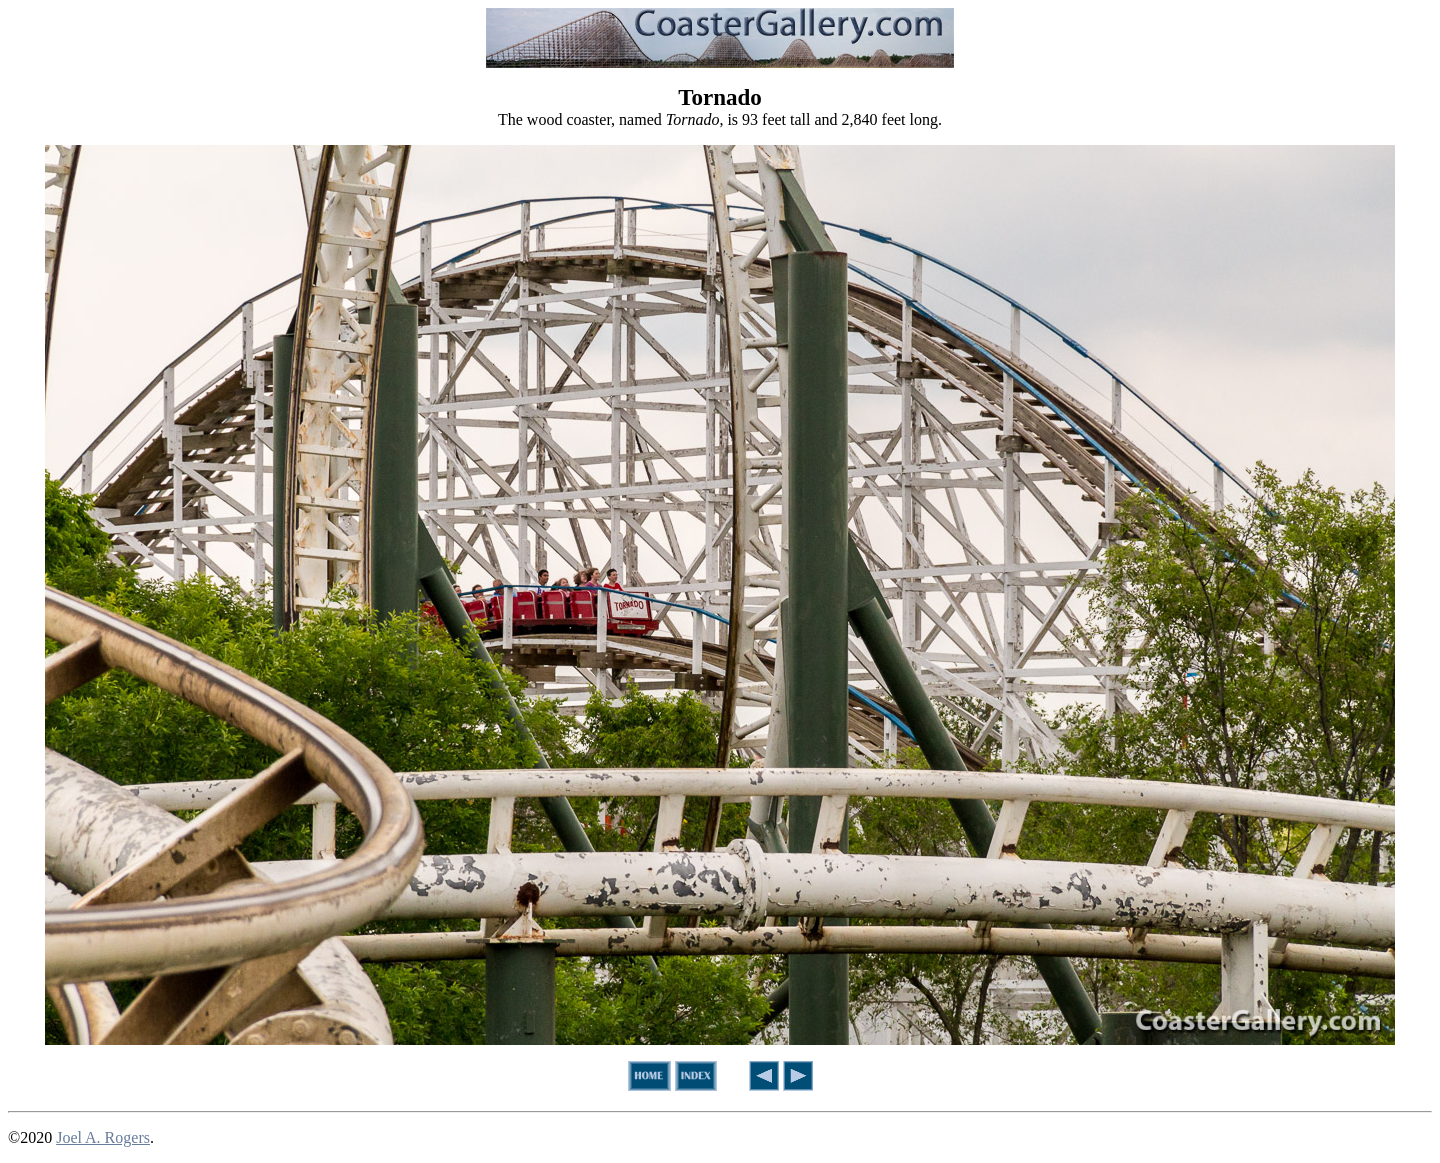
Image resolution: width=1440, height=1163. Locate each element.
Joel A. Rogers (103, 1137)
